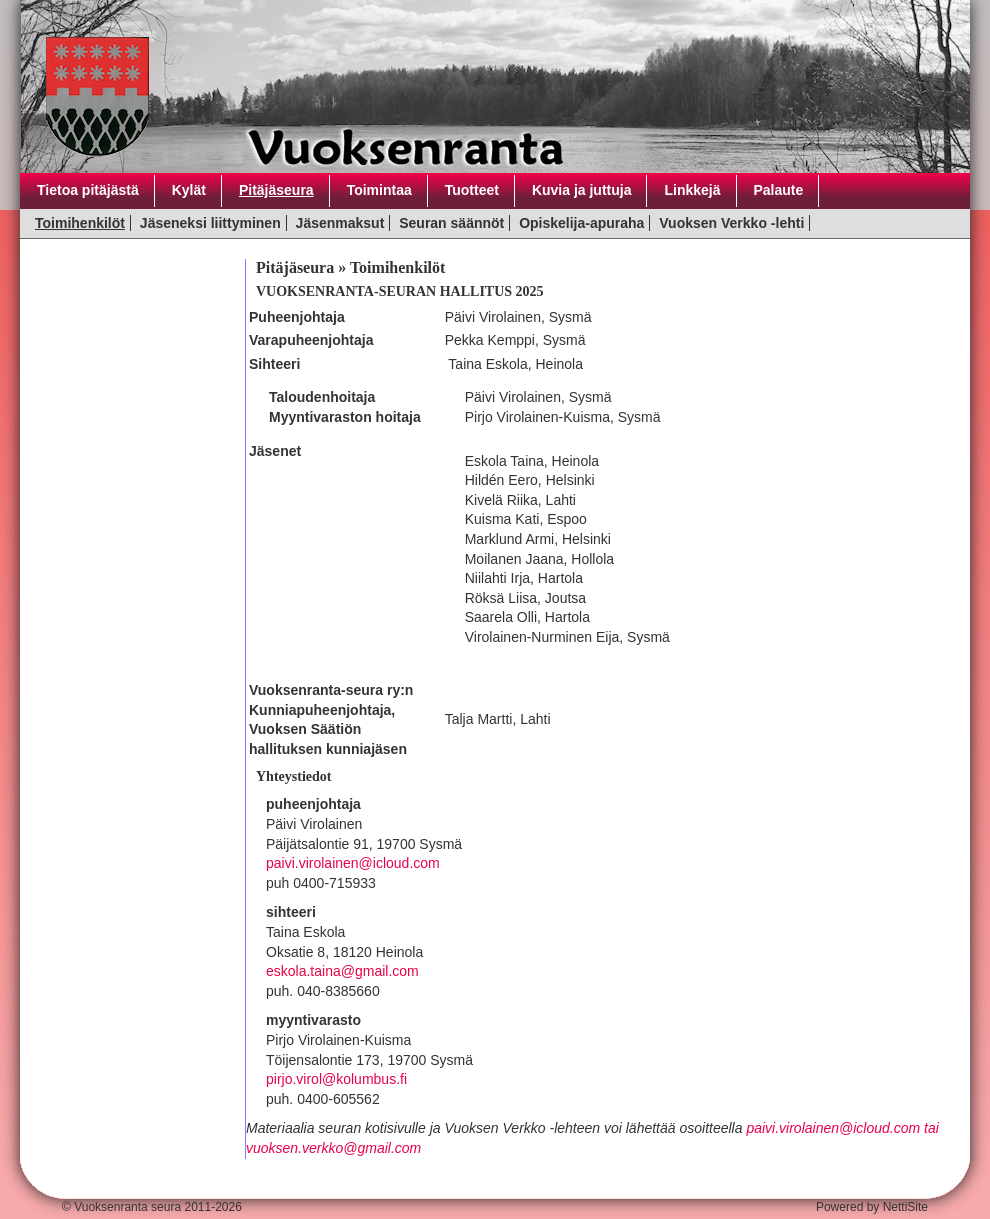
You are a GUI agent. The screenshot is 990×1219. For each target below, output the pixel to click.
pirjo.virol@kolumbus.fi (336, 1079)
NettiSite (905, 1207)
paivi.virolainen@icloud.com (353, 863)
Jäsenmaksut (340, 223)
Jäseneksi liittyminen (210, 223)
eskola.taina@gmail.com (342, 971)
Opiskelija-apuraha (581, 223)
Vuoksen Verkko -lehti (731, 223)
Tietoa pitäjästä (88, 190)
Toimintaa (379, 190)
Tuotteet (472, 190)
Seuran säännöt (451, 223)
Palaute (779, 190)
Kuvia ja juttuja (582, 190)
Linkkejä (692, 190)
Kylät (189, 190)
